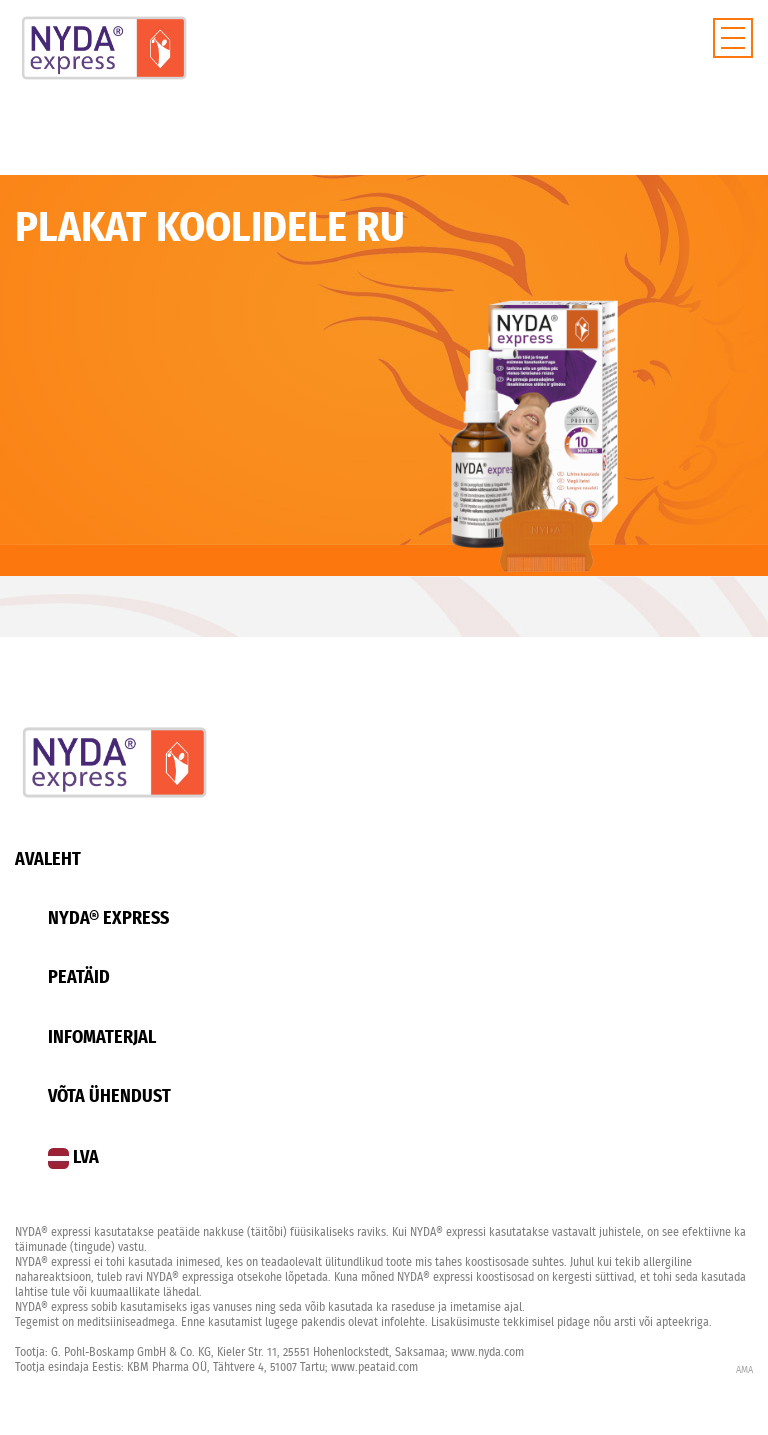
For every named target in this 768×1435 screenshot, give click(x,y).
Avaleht (48, 860)
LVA (73, 1158)
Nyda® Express (108, 919)
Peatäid (79, 978)
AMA (744, 1370)
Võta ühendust (109, 1097)
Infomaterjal (102, 1038)
